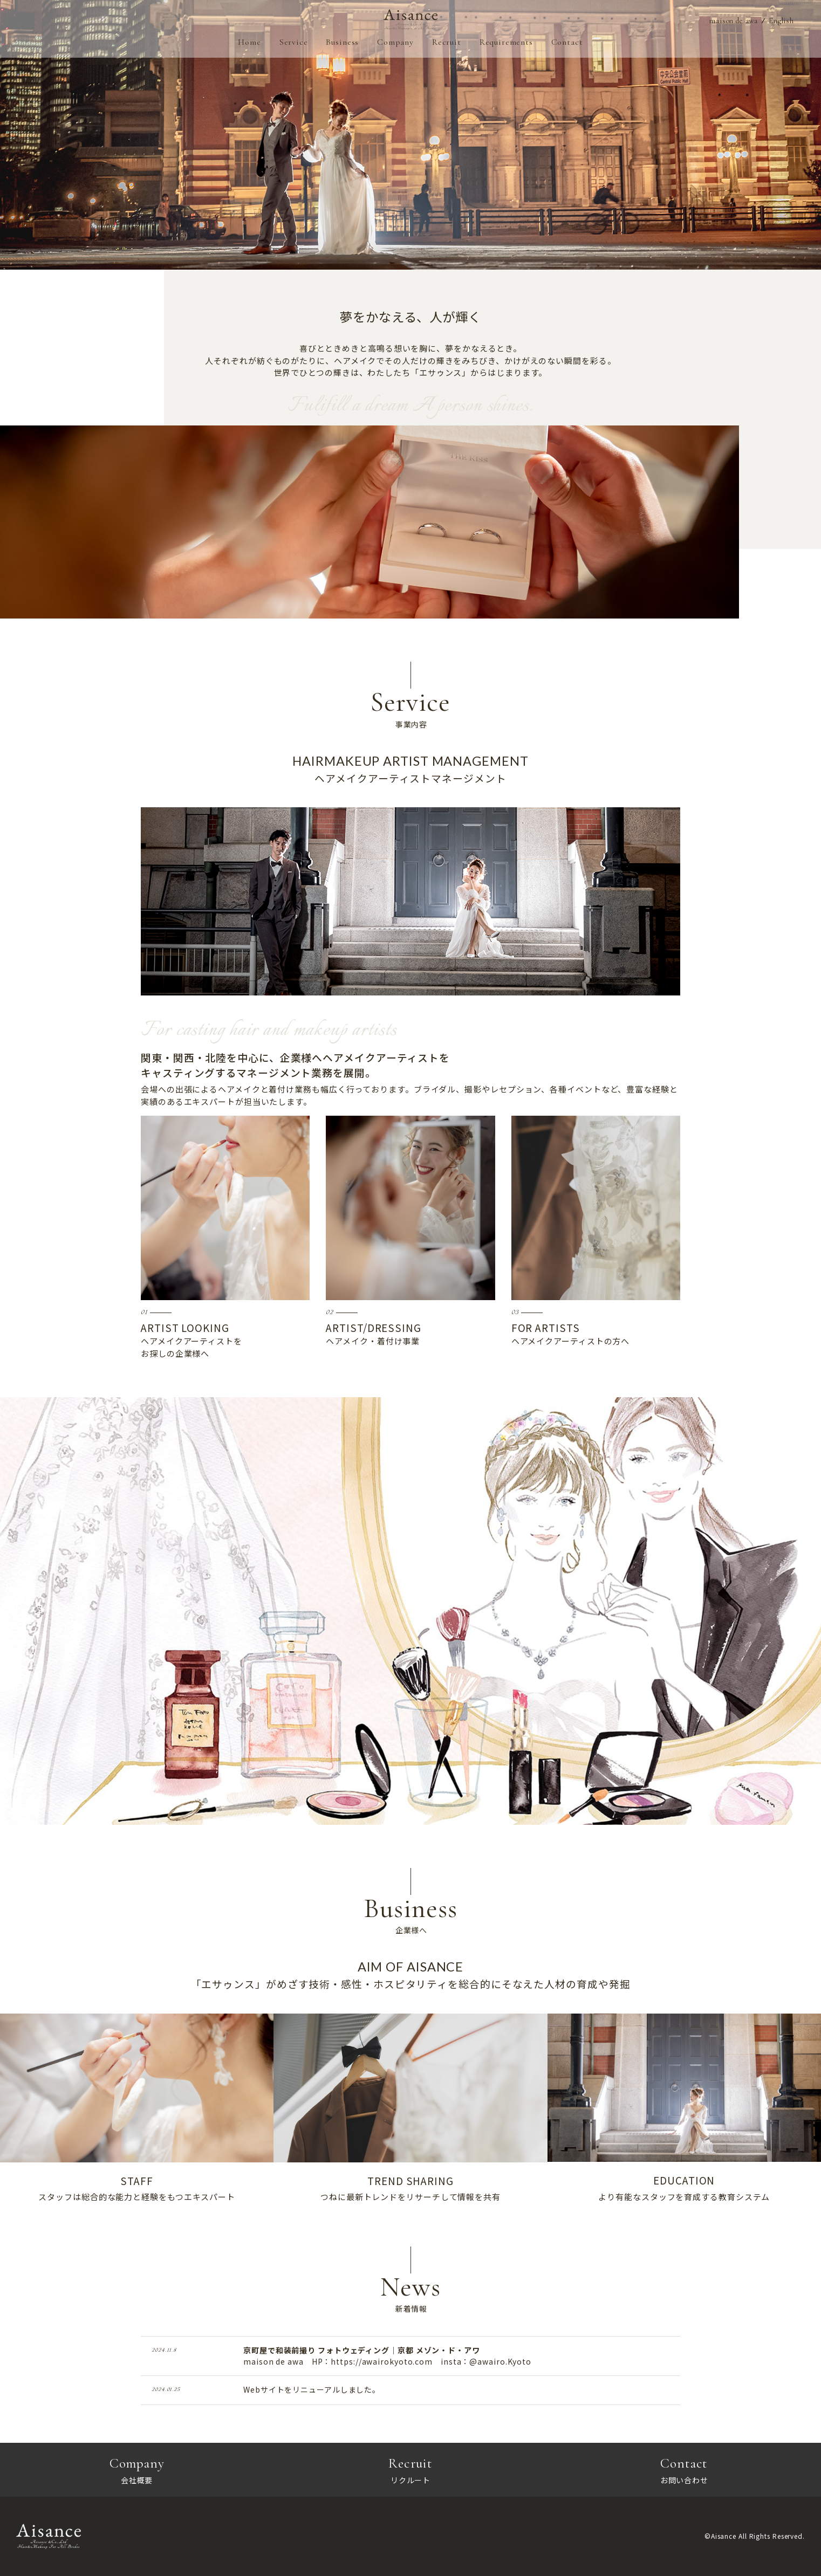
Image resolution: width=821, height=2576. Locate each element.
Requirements (506, 43)
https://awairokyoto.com (382, 2361)
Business (342, 43)
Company (395, 43)
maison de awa (728, 22)
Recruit (446, 43)
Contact (568, 43)
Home (249, 43)
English (780, 22)
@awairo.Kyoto (500, 2361)
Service (292, 43)
